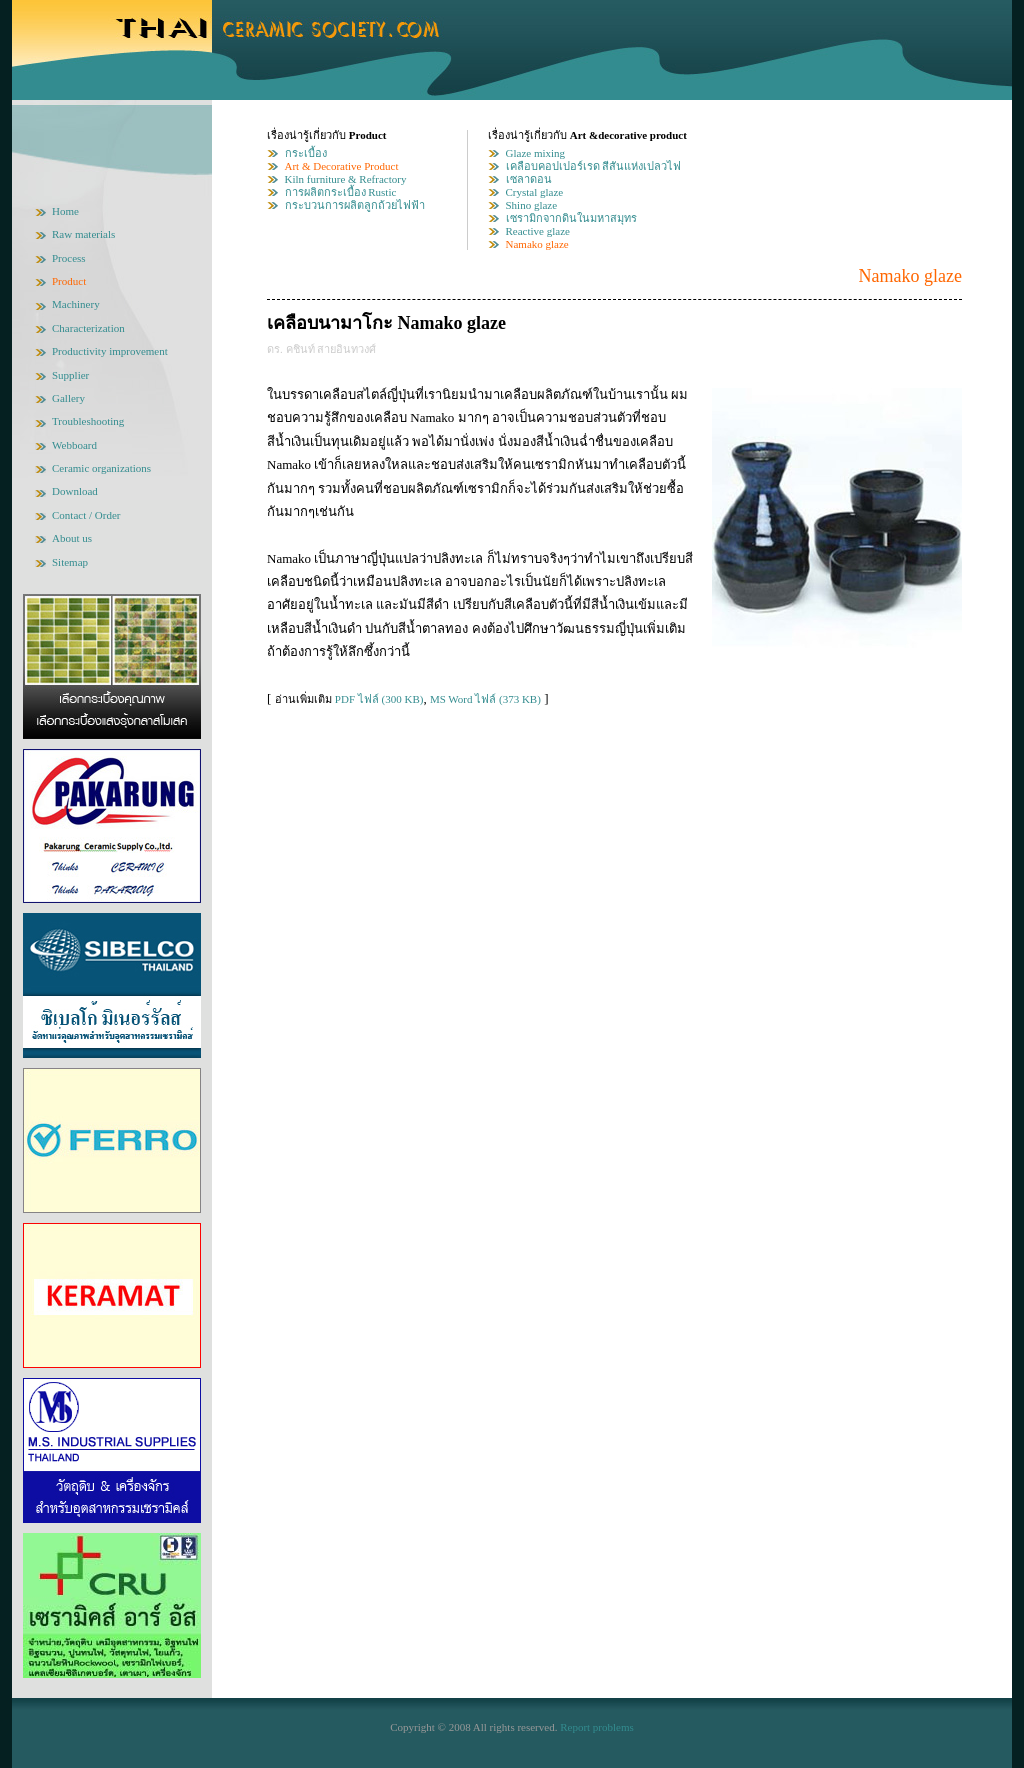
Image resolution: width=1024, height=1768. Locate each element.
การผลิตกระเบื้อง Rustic (341, 192)
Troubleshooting (88, 421)
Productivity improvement (110, 351)
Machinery (76, 304)
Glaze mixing (536, 153)
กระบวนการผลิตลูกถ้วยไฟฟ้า (355, 205)
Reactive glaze (538, 231)
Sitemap (70, 562)
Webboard (74, 445)
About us (72, 538)
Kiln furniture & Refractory (346, 179)
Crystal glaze (535, 192)
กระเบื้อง (306, 153)
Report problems (597, 1727)
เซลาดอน (529, 179)
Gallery (68, 398)
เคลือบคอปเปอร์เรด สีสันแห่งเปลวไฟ (594, 166)
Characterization (88, 328)
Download (75, 491)
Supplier (70, 375)
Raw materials (83, 234)
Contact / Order (86, 515)
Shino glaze (532, 205)
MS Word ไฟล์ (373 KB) (485, 699)
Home (65, 211)
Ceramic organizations (101, 468)
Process (69, 258)
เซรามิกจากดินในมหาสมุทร (571, 218)
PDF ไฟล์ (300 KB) (379, 699)
